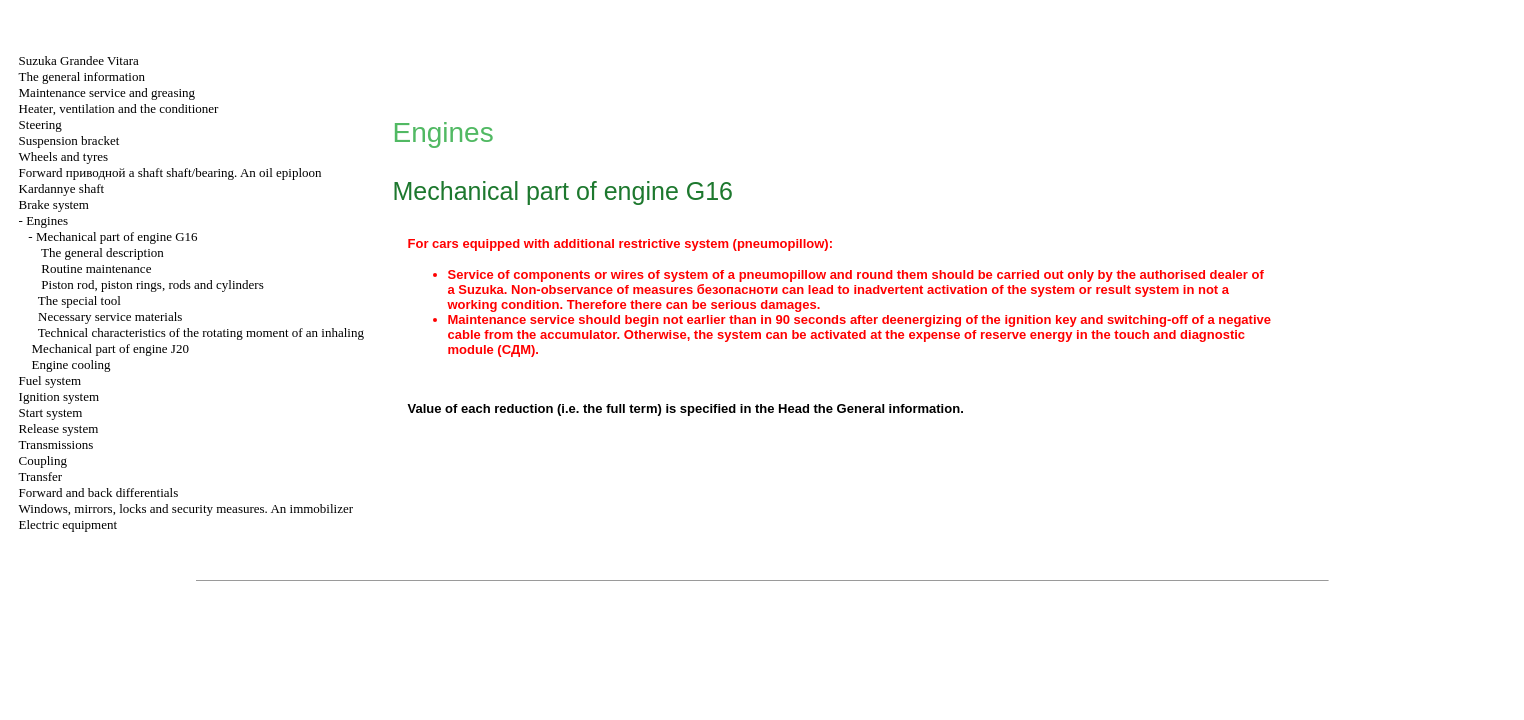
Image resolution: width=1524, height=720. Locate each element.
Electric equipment (68, 524)
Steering (40, 124)
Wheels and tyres (64, 156)
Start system (51, 412)
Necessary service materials (110, 316)
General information (899, 408)
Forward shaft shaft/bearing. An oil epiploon (170, 172)
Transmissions (56, 444)
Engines (47, 220)
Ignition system (59, 396)
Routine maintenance (96, 268)
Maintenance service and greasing (107, 92)
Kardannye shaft (62, 188)
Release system (59, 428)
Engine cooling (71, 364)
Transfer (41, 476)
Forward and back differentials (99, 492)
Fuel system (50, 380)
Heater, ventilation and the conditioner (119, 108)
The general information (82, 76)
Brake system (54, 204)
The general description (102, 252)
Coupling (43, 460)
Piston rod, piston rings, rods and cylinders (152, 284)
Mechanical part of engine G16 (117, 236)
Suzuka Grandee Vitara (79, 60)
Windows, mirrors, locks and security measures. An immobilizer (186, 508)
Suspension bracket (69, 140)
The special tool (79, 300)
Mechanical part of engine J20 (110, 348)
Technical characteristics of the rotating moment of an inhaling (201, 332)
